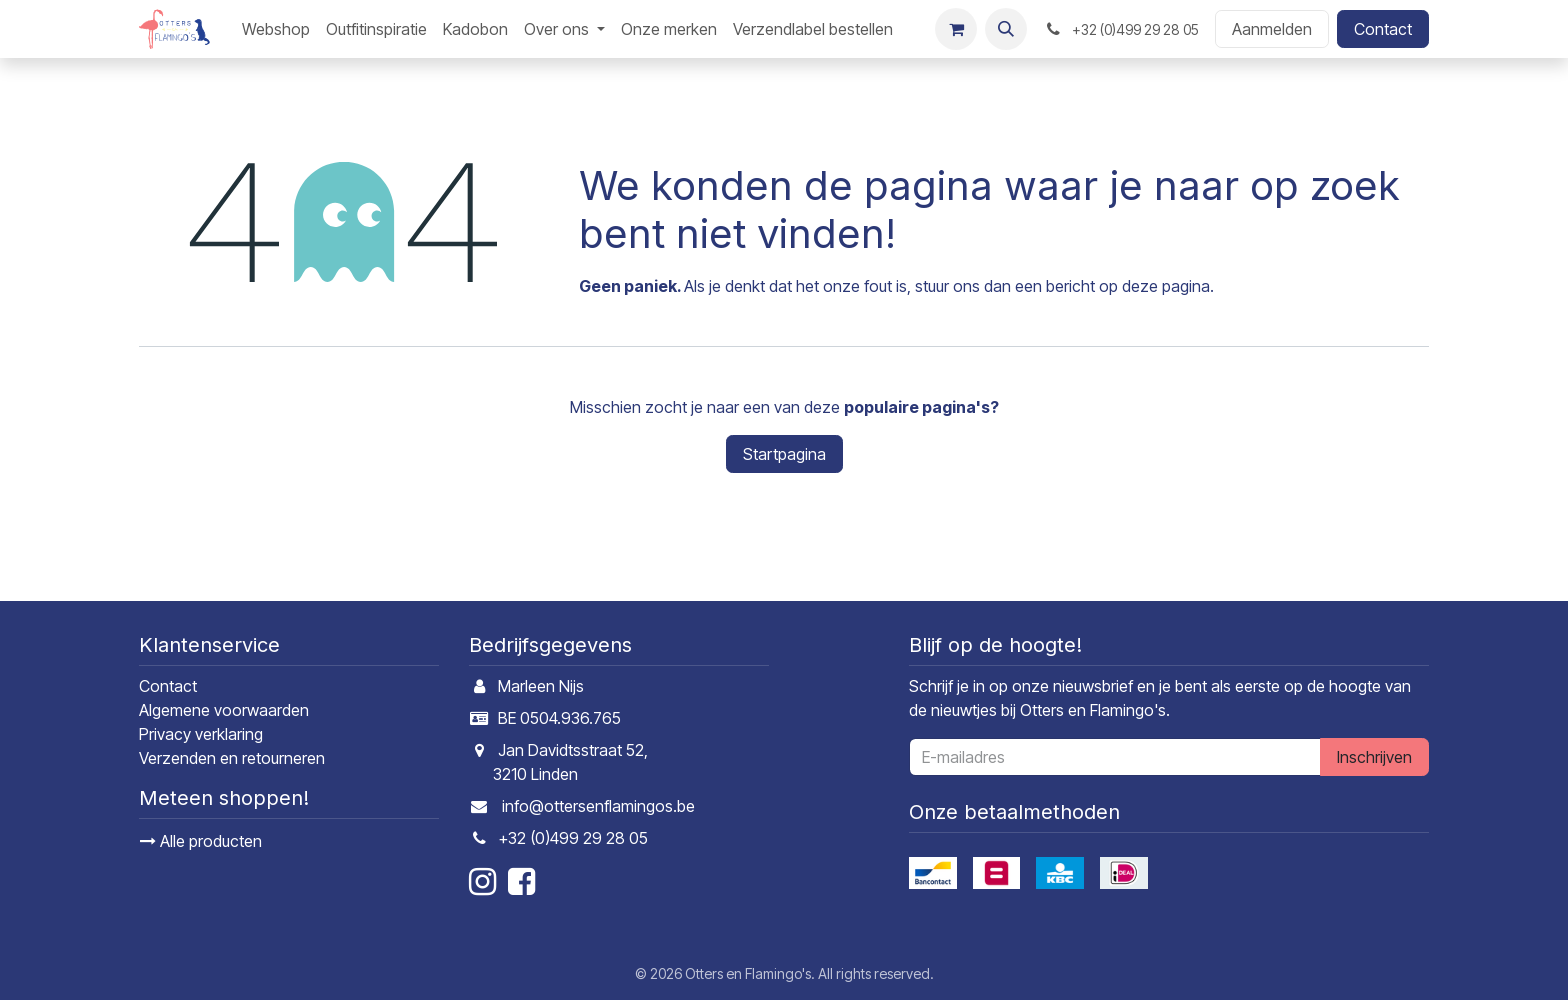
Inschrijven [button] (1374, 757)
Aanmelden (1272, 29)
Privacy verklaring (201, 734)
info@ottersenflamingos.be (598, 806)
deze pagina (1166, 286)
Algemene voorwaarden (224, 710)
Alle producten (201, 841)
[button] (1006, 29)
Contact (1383, 29)
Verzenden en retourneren (232, 758)
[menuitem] (276, 29)
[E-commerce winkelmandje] (956, 29)
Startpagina (784, 454)
